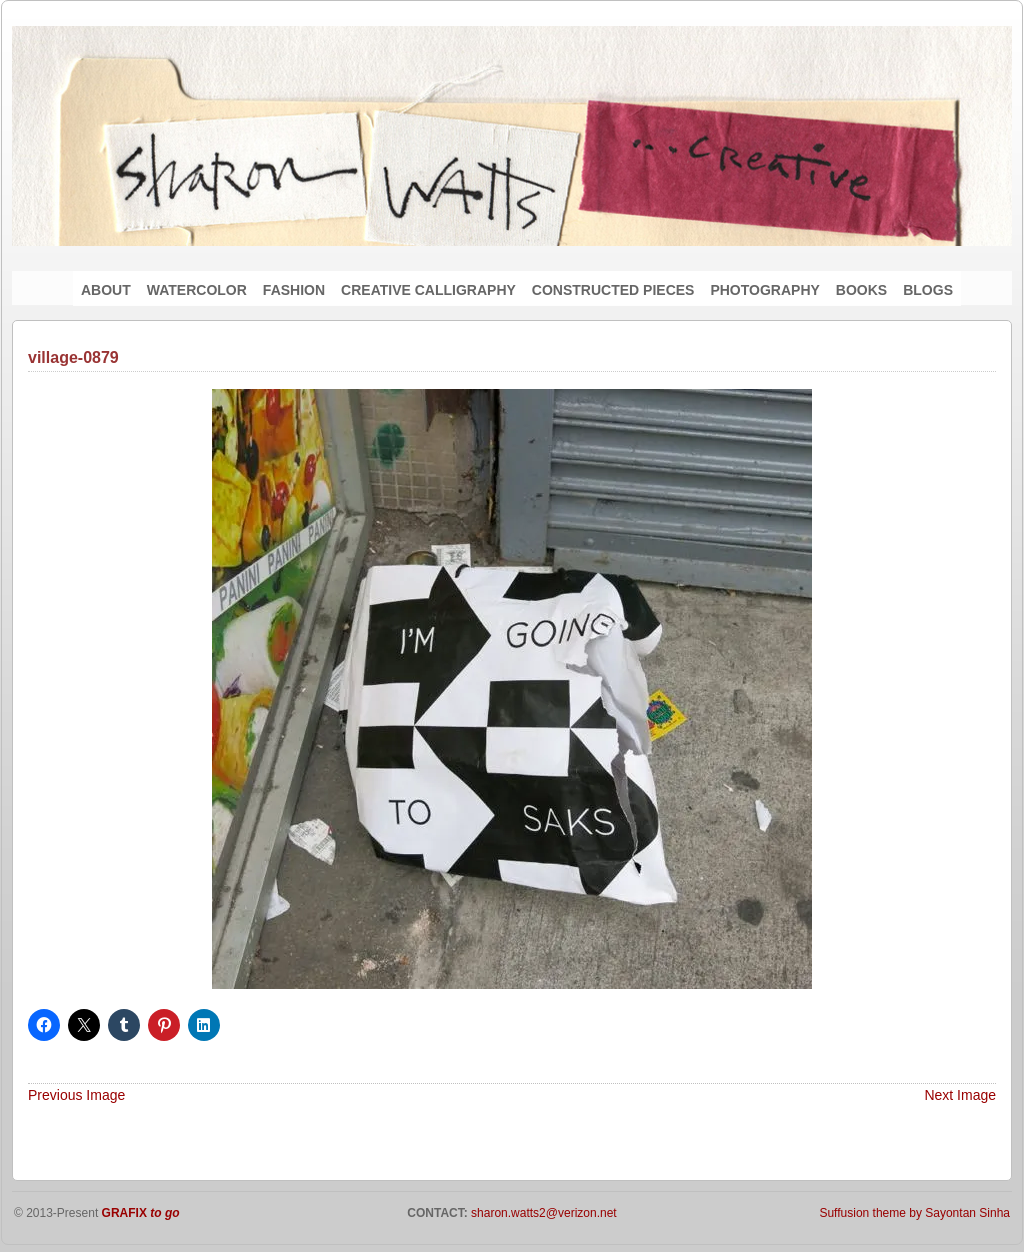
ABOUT (106, 290)
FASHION (294, 290)
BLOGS (928, 290)
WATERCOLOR (197, 290)
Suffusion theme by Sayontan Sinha (914, 1213)
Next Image (960, 1095)
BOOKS (861, 290)
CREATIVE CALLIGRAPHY (428, 290)
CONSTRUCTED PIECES (613, 290)
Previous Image (76, 1095)
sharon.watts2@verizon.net (542, 1213)
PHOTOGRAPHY (764, 290)
